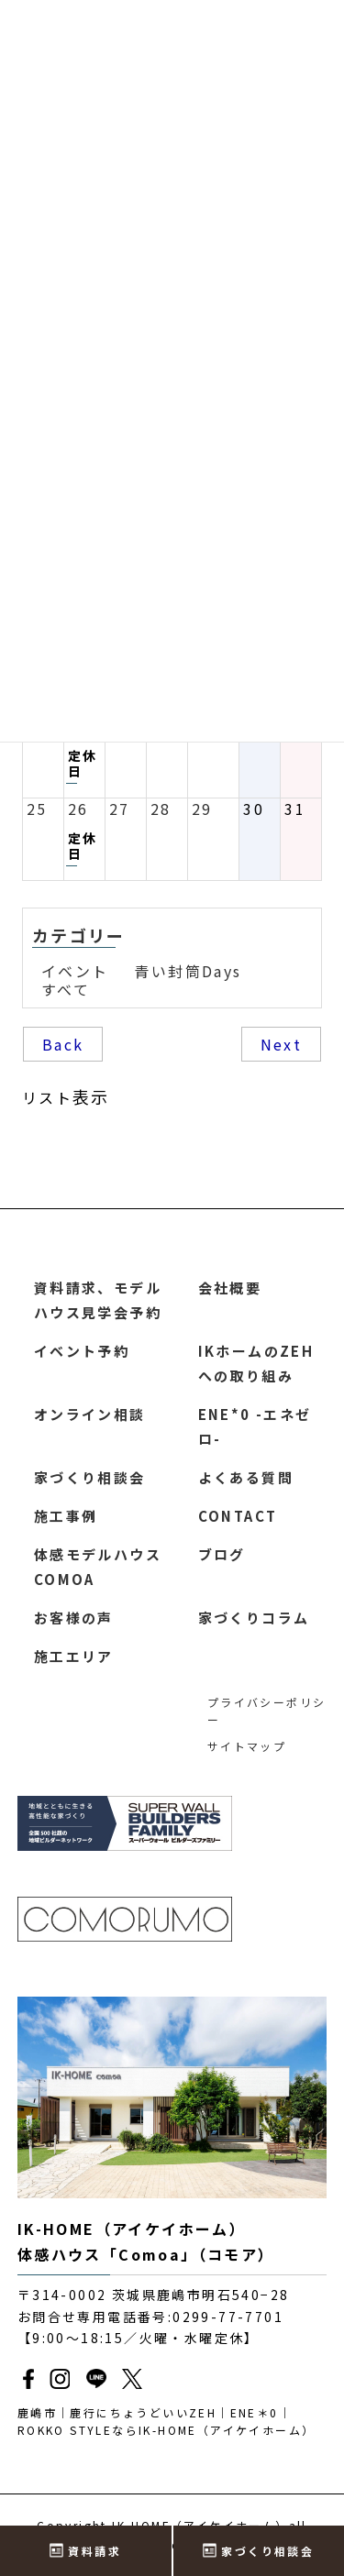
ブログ (222, 1554)
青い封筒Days (187, 970)
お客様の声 (74, 1617)
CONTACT (238, 1515)
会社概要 (230, 1287)
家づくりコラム (254, 1617)
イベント (75, 970)
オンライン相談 (90, 1414)
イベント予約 (81, 1350)
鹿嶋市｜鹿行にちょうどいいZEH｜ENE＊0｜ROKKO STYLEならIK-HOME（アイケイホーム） (166, 2421)
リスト (66, 1096)
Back (63, 1044)
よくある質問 (246, 1477)
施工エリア (74, 1656)
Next (282, 1044)
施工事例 (66, 1515)
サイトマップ (246, 1746)
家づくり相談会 (90, 1477)
